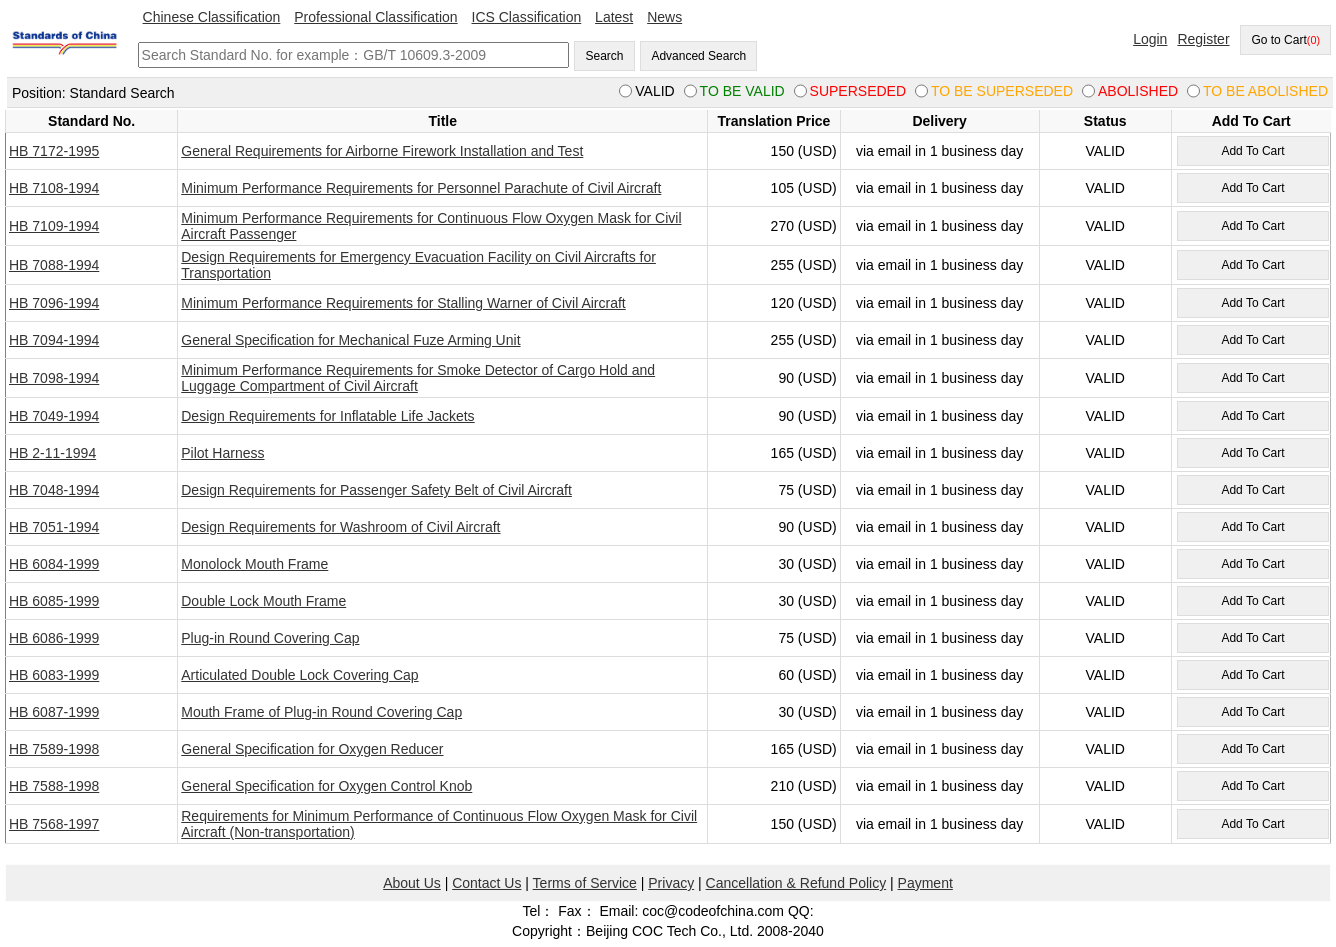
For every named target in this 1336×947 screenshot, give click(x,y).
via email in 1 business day (939, 151)
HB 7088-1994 (54, 265)
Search (604, 56)
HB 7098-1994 (54, 378)
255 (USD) (804, 265)
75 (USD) (807, 490)
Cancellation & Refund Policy (796, 883)
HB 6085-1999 (54, 601)
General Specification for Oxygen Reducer (312, 749)
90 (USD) (807, 378)
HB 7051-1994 (54, 527)
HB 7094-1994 (54, 340)
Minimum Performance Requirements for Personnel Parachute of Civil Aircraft (421, 188)
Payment (925, 883)
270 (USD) (804, 226)
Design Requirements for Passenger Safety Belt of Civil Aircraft (376, 490)
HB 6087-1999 (54, 712)
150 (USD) (804, 151)
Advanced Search (698, 56)
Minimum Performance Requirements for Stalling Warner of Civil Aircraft (403, 303)
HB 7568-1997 (54, 824)
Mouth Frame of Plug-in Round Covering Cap (321, 712)
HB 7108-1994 (54, 188)
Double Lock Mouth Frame (263, 601)
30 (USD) (807, 564)
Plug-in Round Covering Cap (270, 638)
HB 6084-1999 (54, 564)
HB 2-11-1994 (52, 453)
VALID (1105, 151)
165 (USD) (804, 453)
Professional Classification (375, 17)
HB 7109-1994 (54, 226)
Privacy (671, 883)
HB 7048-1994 (54, 490)
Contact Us (486, 883)
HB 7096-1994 (54, 303)
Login (1150, 39)
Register (1203, 39)
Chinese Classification (212, 17)
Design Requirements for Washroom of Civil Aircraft (340, 527)
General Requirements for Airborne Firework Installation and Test (382, 151)
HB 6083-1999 (54, 675)
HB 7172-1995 (54, 151)
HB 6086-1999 (54, 638)
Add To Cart (1252, 151)
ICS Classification (527, 17)
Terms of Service (585, 883)
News (664, 17)
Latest (614, 17)
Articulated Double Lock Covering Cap (299, 675)
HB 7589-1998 (54, 749)
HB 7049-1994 (54, 416)
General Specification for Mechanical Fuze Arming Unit (350, 340)
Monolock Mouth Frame (254, 564)
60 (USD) (807, 675)
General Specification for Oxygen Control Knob (326, 786)
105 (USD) (804, 188)
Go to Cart (1285, 40)
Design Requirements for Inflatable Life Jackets (327, 416)
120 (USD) (804, 303)
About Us (412, 883)
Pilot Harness (222, 453)
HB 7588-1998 (54, 786)
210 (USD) (804, 786)
